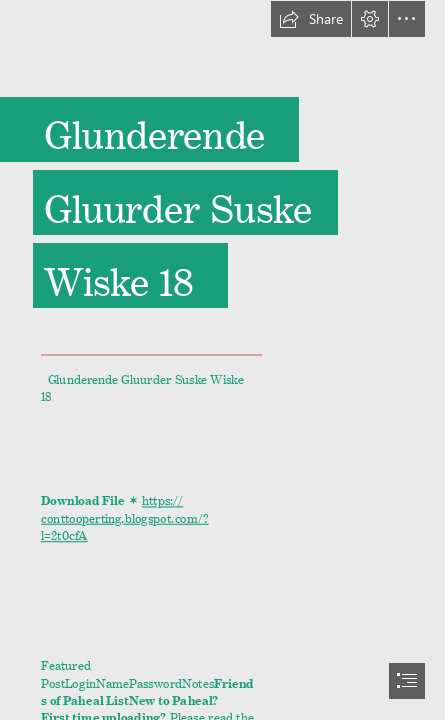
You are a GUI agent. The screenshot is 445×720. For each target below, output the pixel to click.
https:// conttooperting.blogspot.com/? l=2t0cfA (125, 515)
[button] (311, 19)
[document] (222, 360)
